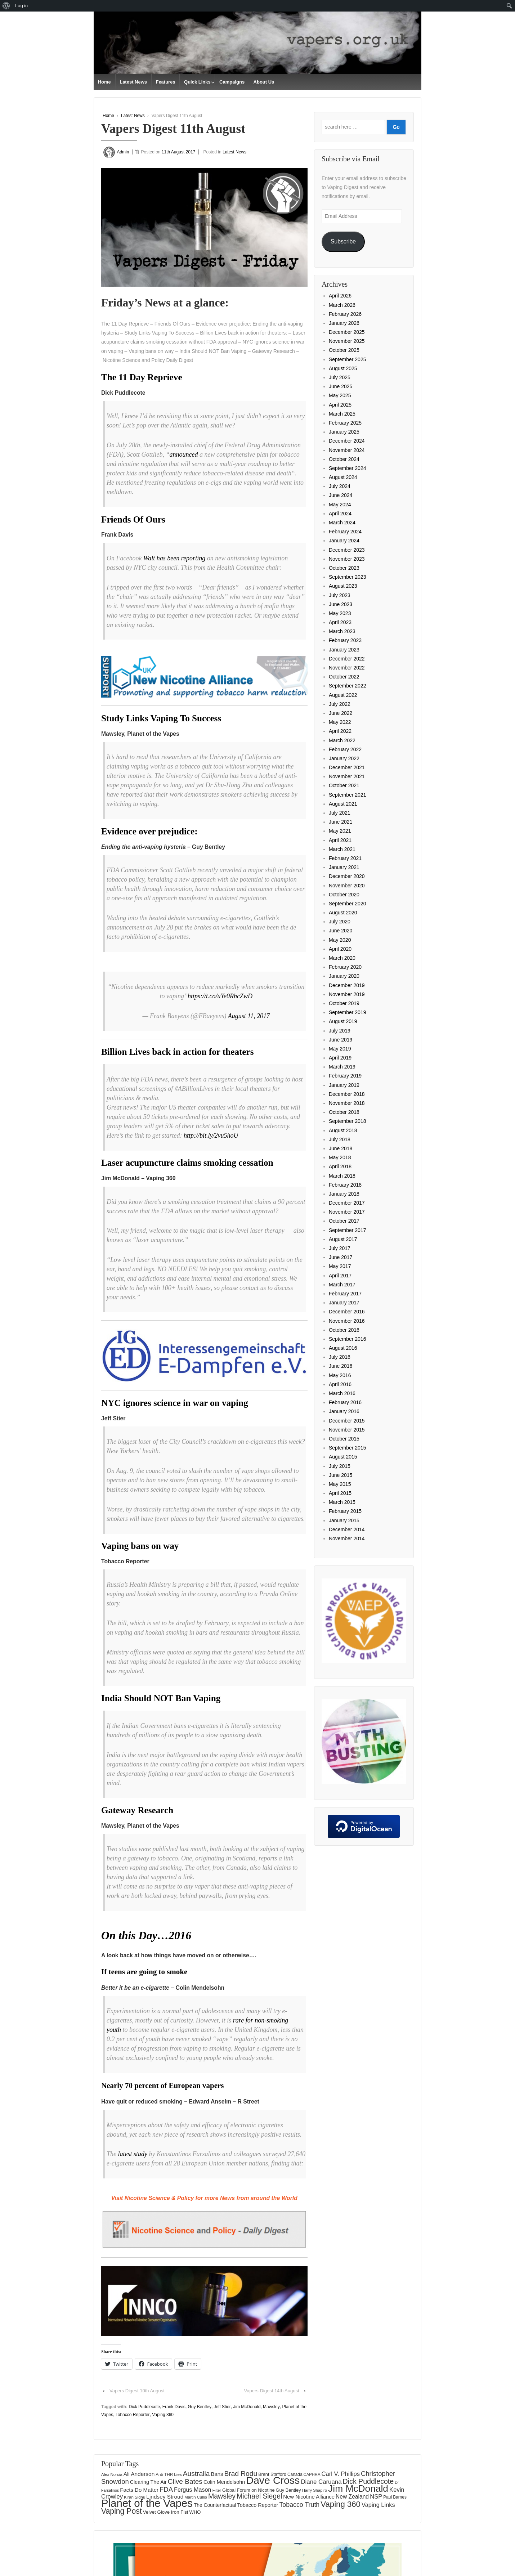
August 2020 (343, 912)
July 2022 (339, 704)
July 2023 (339, 595)
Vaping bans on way (140, 1546)
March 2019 (342, 1067)
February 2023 (345, 640)
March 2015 (342, 1502)
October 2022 (344, 677)
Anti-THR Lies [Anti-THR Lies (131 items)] (169, 2474)
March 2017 (342, 1284)
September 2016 (347, 1339)
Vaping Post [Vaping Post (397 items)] (121, 2511)
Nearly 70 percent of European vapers (163, 2085)
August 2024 (343, 477)
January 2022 (344, 758)
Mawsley (271, 2406)
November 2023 (347, 559)
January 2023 (344, 650)
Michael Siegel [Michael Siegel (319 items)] (259, 2496)
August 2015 (343, 1457)
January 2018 (344, 1194)
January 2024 (344, 540)
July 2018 (339, 1139)
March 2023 (342, 631)
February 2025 (345, 423)
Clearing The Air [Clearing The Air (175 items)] (148, 2482)
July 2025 (339, 377)
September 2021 (347, 795)
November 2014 (347, 1538)
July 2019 (339, 1031)
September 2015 (347, 1448)
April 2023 (340, 622)
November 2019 (347, 994)
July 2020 (339, 921)
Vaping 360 (163, 2414)
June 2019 (340, 1040)
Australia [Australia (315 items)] (196, 2473)
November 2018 (347, 1103)
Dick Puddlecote (144, 2406)
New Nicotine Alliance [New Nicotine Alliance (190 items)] (309, 2497)
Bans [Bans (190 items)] (217, 2474)
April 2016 (340, 1384)
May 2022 (340, 722)
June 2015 (340, 1475)
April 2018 (340, 1166)
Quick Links (197, 82)
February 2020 (345, 967)
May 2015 (340, 1484)
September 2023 (347, 577)
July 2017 (339, 1248)
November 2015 (347, 1430)
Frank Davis (173, 2406)
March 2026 (342, 305)
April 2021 (340, 840)
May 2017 (340, 1266)
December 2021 (347, 767)
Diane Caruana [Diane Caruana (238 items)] (321, 2481)
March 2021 (342, 849)
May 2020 (340, 940)
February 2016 (345, 1402)
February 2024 (345, 531)
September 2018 (347, 1121)
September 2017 (347, 1230)
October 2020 (344, 894)
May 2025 (340, 395)
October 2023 (344, 568)
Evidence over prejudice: (149, 831)
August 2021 (343, 804)
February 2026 (345, 314)
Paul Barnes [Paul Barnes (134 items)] (395, 2497)
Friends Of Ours (133, 519)
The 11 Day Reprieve (141, 377)
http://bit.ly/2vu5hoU (211, 1135)
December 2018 (347, 1094)
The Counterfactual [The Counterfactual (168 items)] (215, 2505)
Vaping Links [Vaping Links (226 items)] (378, 2504)
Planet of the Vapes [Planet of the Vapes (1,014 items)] (147, 2503)
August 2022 (343, 695)
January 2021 (344, 867)
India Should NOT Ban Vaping (160, 1698)
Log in (21, 5)
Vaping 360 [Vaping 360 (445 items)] (340, 2504)
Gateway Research (137, 1810)
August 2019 (343, 1021)
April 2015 (340, 1493)
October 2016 (344, 1330)
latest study (133, 2154)
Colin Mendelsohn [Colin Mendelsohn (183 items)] (224, 2482)
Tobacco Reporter (133, 2414)
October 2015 (344, 1439)
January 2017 (344, 1302)
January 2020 (344, 976)
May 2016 (340, 1375)
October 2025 (344, 350)
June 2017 (340, 1257)
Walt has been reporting (174, 558)
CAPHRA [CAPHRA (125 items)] (312, 2474)
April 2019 (340, 1058)
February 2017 (345, 1293)
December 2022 (347, 659)
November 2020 (347, 885)
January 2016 (344, 1411)
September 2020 (347, 903)
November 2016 (347, 1321)
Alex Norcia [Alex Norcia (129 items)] (111, 2474)
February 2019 (345, 1076)
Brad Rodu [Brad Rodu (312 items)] (240, 2473)
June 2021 (340, 822)
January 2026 (344, 323)
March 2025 (342, 414)
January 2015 (344, 1520)
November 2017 (347, 1212)
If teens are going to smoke (144, 1971)
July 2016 (339, 1357)
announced (183, 454)
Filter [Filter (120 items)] (216, 2490)
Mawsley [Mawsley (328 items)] (222, 2496)
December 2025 (347, 332)
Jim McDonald (246, 2406)
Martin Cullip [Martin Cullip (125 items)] (195, 2497)
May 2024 (340, 504)
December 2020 (347, 876)
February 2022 (345, 749)
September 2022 (347, 686)
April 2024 (340, 513)
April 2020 (340, 949)
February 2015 (345, 1511)
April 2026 (340, 296)
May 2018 (340, 1157)
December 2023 (347, 550)
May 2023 (340, 613)
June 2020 (340, 930)
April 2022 (340, 731)
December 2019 (347, 985)
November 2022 (347, 668)
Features (165, 82)
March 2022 (342, 740)
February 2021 (345, 858)
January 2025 (344, 432)
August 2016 (343, 1348)
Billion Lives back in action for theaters (177, 1052)
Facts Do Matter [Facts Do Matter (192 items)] (139, 2490)
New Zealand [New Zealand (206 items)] (352, 2497)
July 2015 (339, 1466)
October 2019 (344, 1003)
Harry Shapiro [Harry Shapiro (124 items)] (314, 2490)
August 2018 (343, 1130)
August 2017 (343, 1239)
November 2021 (347, 776)
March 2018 (342, 1176)
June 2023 (340, 604)
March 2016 (342, 1393)
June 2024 (340, 495)
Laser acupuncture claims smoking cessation (187, 1163)
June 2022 (340, 713)
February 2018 (345, 1185)
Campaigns (232, 82)
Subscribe (343, 241)
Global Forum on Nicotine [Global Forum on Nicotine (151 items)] (248, 2490)
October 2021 (344, 785)
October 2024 (344, 459)
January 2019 (344, 1085)
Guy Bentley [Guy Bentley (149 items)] (288, 2490)
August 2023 (343, 586)
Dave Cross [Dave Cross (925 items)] (273, 2480)
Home (104, 82)
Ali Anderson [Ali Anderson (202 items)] (139, 2474)
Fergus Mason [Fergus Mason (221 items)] (192, 2489)
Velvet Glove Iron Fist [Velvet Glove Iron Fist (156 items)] (165, 2512)
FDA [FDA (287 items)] (166, 2489)
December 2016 (347, 1311)
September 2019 (347, 1012)
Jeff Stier (222, 2406)
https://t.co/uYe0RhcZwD (220, 996)
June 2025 (340, 386)
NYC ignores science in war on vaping (174, 1403)
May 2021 (340, 831)
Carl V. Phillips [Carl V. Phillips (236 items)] (341, 2473)
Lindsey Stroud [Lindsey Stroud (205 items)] (164, 2497)
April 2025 (340, 405)
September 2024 (347, 468)
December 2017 (347, 1203)
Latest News (133, 82)
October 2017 (344, 1221)
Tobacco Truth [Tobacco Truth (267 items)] (299, 2504)
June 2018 (340, 1148)
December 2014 (347, 1529)
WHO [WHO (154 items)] (195, 2512)
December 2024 (347, 441)
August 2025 (343, 368)
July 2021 (339, 813)
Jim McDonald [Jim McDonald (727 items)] (358, 2488)
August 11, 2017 (249, 1016)
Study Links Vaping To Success (161, 718)
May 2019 (340, 1049)
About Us (264, 82)
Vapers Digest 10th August (137, 2390)
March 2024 (342, 522)
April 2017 (340, 1275)
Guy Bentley (199, 2406)
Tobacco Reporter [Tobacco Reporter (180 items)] (257, 2505)
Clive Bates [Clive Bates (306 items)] (185, 2481)
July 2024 (339, 486)
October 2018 (344, 1112)
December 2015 (347, 1421)
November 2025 (347, 341)
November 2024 (347, 450)
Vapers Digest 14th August (271, 2390)
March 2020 (342, 958)
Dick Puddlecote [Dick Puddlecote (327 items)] (368, 2481)
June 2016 (340, 1366)
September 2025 (347, 359)
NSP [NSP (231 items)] (376, 2496)
